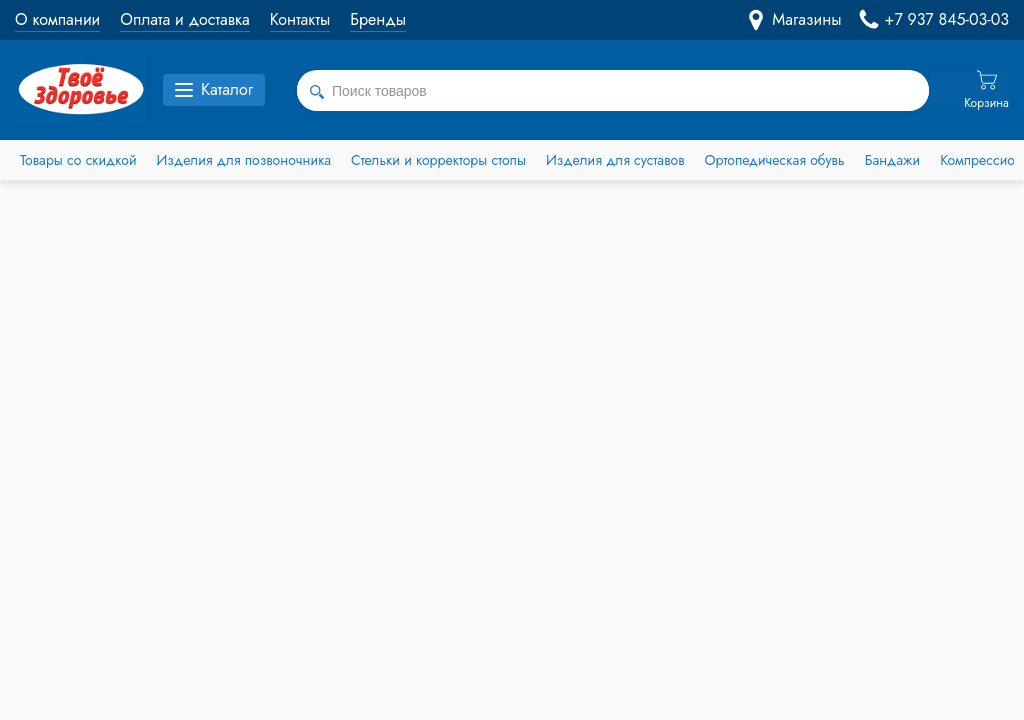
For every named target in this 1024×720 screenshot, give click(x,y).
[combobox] (613, 91)
